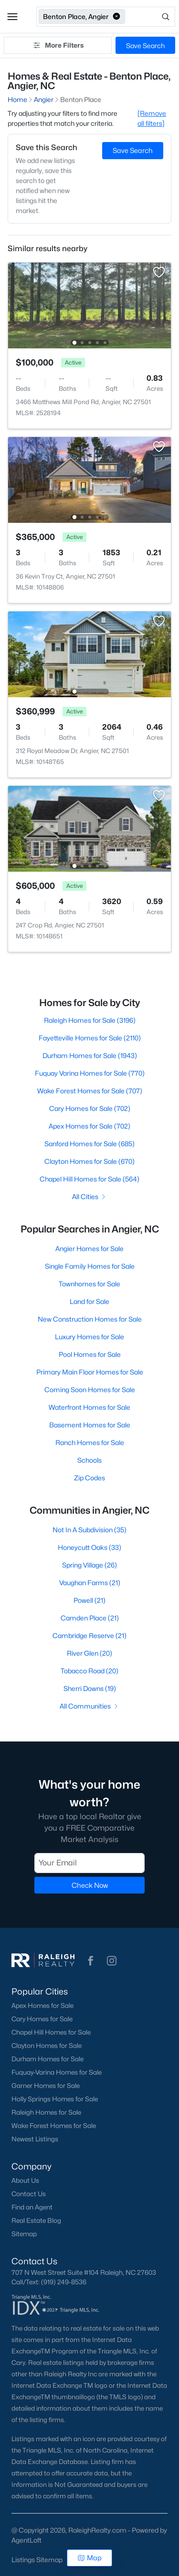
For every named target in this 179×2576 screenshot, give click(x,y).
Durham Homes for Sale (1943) (89, 1055)
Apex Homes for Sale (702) (89, 1126)
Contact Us (28, 2194)
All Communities (89, 1706)
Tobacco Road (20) (89, 1671)
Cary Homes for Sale (42, 2019)
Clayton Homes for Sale (46, 2045)
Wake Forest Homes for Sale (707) (89, 1091)
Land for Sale (89, 1301)
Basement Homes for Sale (89, 1425)
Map (89, 2558)
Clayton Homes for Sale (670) (89, 1161)
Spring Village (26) (89, 1565)
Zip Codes (89, 1478)
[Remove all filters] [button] (151, 118)
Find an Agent (32, 2207)
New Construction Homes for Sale (90, 1319)
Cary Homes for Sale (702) (89, 1108)
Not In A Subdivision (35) (89, 1530)
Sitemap (24, 2234)
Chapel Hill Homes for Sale (51, 2032)
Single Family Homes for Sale (90, 1266)
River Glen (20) (89, 1653)
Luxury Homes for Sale (89, 1337)
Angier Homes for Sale (89, 1248)
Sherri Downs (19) (89, 1688)
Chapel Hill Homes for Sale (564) (89, 1179)
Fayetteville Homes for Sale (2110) (90, 1038)
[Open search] (151, 16)
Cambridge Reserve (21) (89, 1635)
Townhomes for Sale (89, 1284)
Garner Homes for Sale (45, 2085)
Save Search (145, 45)
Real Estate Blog (36, 2220)
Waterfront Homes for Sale (89, 1407)
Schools (89, 1460)
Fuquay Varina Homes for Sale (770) (90, 1073)
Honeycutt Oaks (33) (89, 1547)
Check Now (90, 1885)
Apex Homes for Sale (42, 2005)
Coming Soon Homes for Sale (89, 1389)
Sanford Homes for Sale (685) (89, 1144)
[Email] (89, 1863)
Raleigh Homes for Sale (46, 2112)
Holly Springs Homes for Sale (54, 2099)
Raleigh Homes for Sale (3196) (90, 1020)
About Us (25, 2180)
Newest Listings (34, 2139)
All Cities (89, 1196)
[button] (12, 16)
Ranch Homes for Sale (89, 1442)
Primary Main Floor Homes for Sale (89, 1372)
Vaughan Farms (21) (89, 1582)
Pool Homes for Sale (90, 1354)
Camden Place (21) (90, 1618)
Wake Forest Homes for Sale (53, 2125)
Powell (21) (89, 1600)
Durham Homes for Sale (47, 2059)
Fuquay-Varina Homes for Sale (56, 2072)
